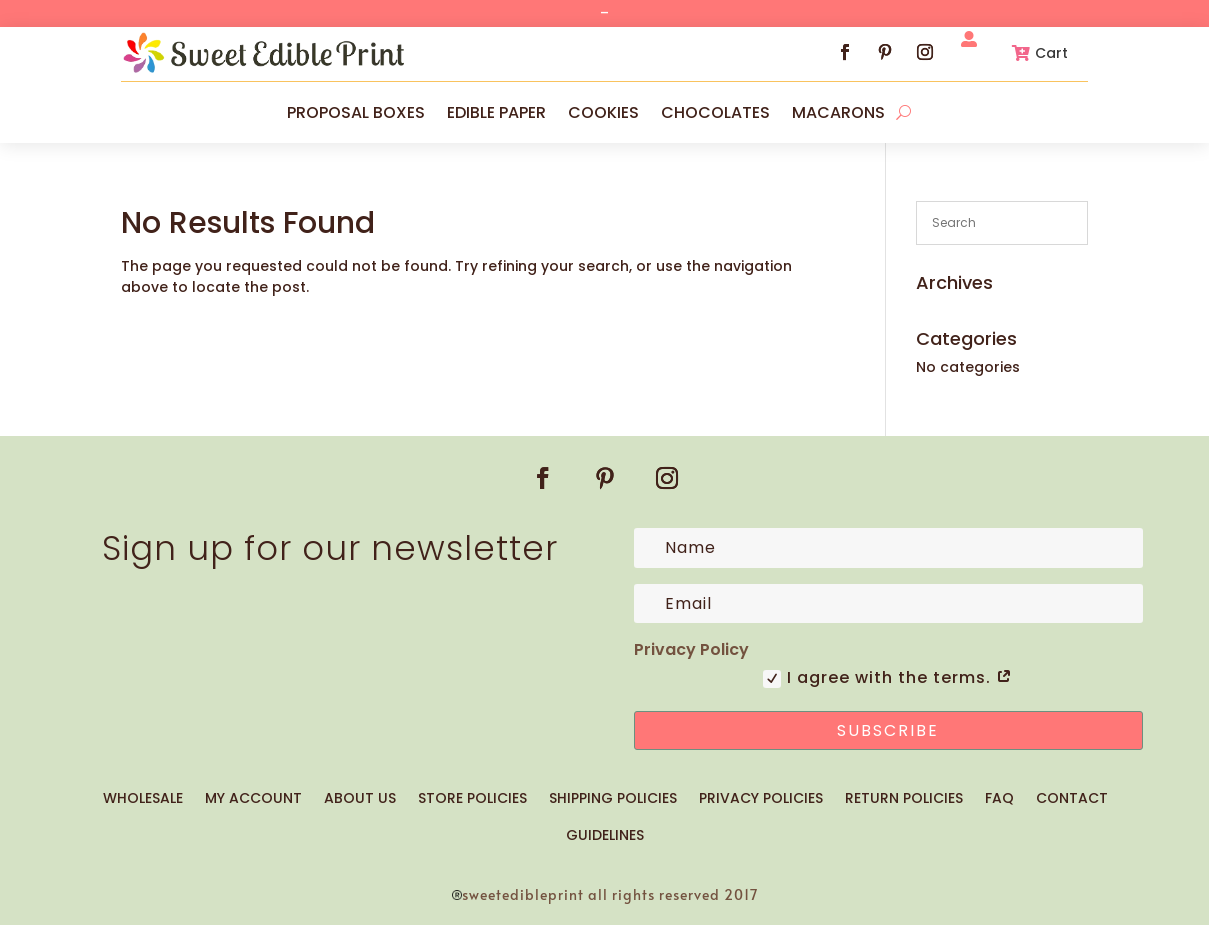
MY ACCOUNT (253, 798)
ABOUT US (360, 798)
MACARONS (838, 112)
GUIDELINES (605, 835)
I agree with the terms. (888, 678)
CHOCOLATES (715, 112)
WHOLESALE (143, 798)
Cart (1051, 53)
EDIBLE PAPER (496, 112)
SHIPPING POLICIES (613, 798)
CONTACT (1072, 798)
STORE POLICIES (472, 798)
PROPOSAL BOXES (356, 112)
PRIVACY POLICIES (761, 798)
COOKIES (603, 112)
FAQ (999, 798)
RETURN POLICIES (904, 798)
